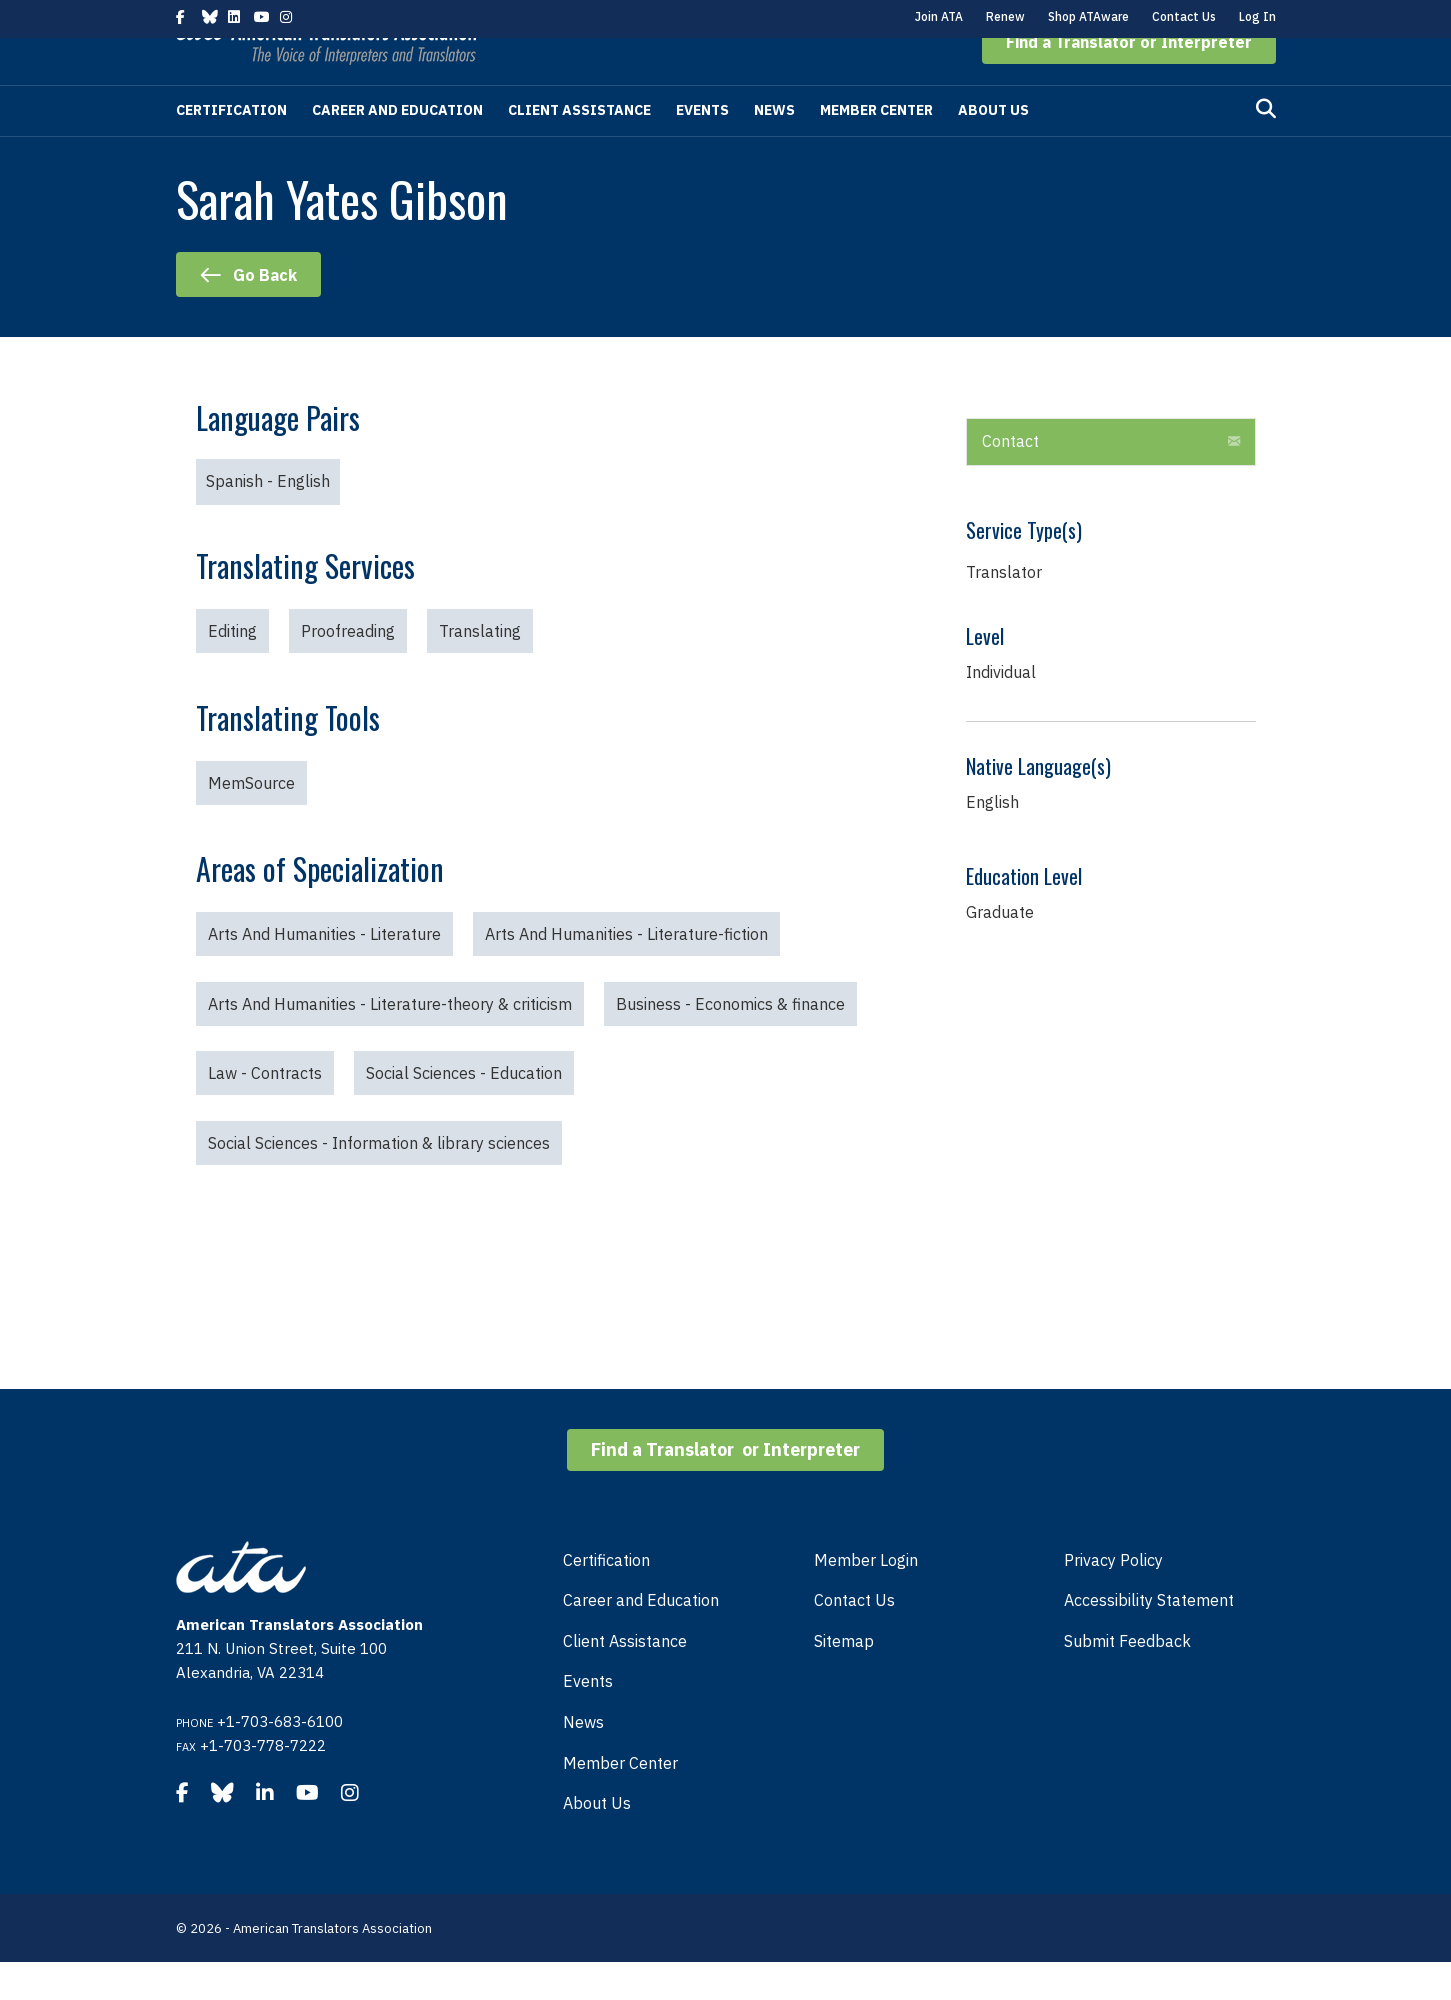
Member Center (876, 148)
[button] (1129, 80)
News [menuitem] (583, 1760)
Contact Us (1184, 16)
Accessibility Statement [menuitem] (1149, 1638)
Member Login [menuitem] (866, 1598)
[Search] (1266, 147)
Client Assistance (579, 148)
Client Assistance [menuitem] (625, 1679)
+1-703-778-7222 (263, 1783)
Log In (1257, 16)
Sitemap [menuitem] (844, 1679)
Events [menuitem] (588, 1719)
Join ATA (939, 16)
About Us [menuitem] (597, 1841)
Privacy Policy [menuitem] (1113, 1598)
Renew (1005, 16)
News (774, 148)
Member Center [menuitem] (620, 1801)
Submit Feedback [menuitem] (1127, 1679)
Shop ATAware (1088, 16)
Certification (231, 148)
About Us (993, 148)
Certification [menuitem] (606, 1598)
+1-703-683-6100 (280, 1759)
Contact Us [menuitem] (854, 1638)
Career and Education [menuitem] (641, 1638)
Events (702, 148)
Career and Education (397, 148)
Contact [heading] (1010, 479)
